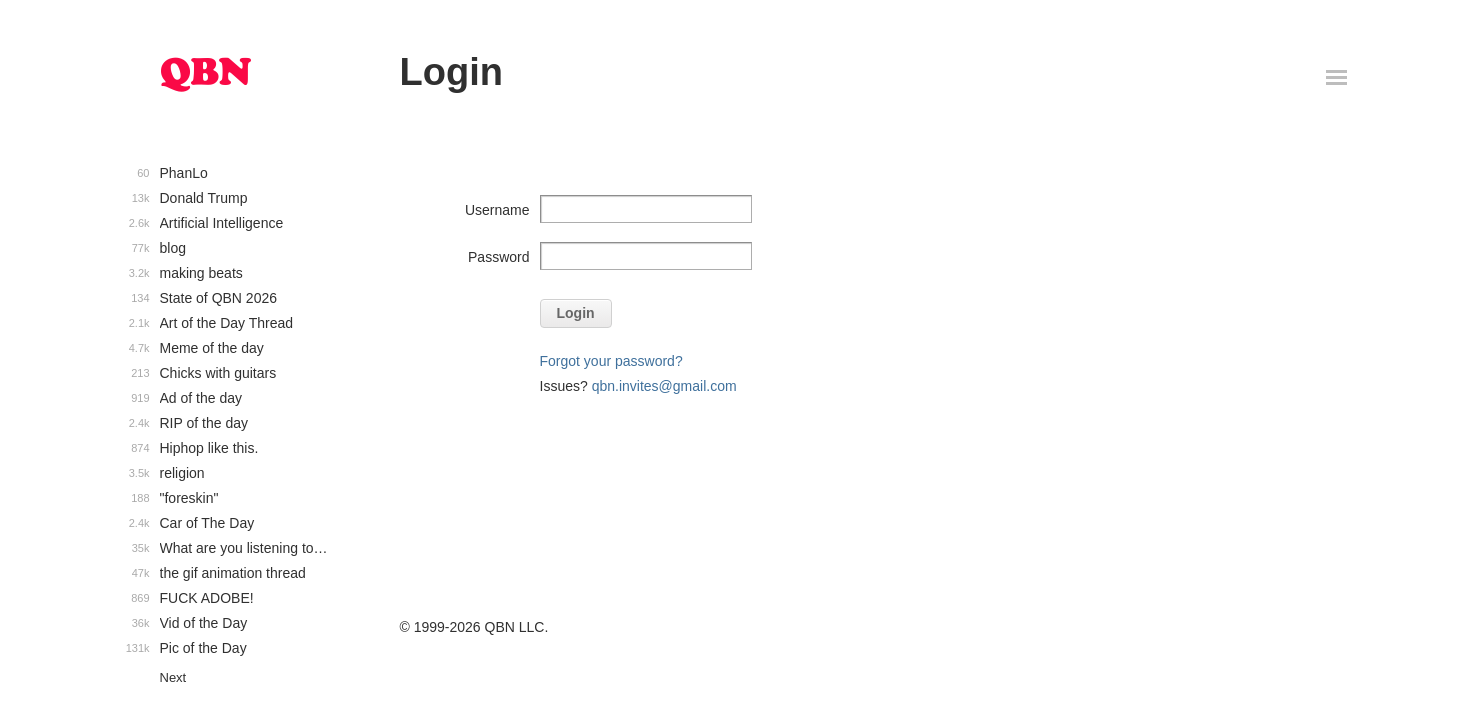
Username (497, 210)
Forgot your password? (611, 361)
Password (498, 257)
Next (173, 677)
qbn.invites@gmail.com (664, 386)
